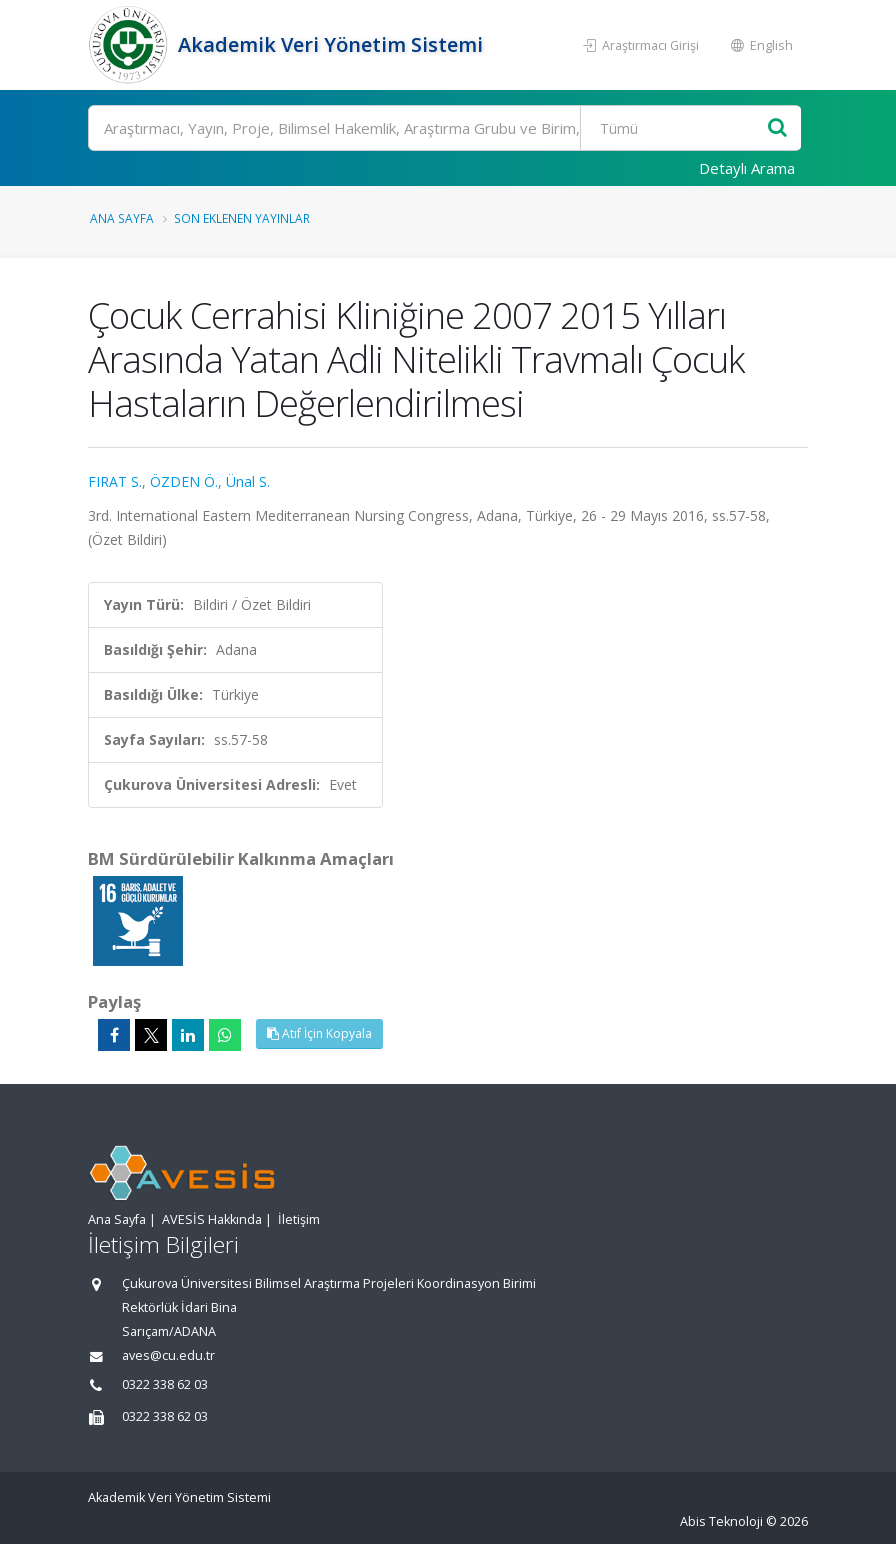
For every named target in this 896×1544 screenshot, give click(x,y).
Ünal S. (248, 481)
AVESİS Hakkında (212, 1219)
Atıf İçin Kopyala (319, 1033)
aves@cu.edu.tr (168, 1355)
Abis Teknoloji (721, 1521)
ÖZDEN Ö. (184, 481)
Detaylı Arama (747, 168)
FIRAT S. (115, 481)
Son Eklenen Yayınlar (242, 218)
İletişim (299, 1219)
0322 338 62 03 (165, 1384)
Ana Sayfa (122, 218)
